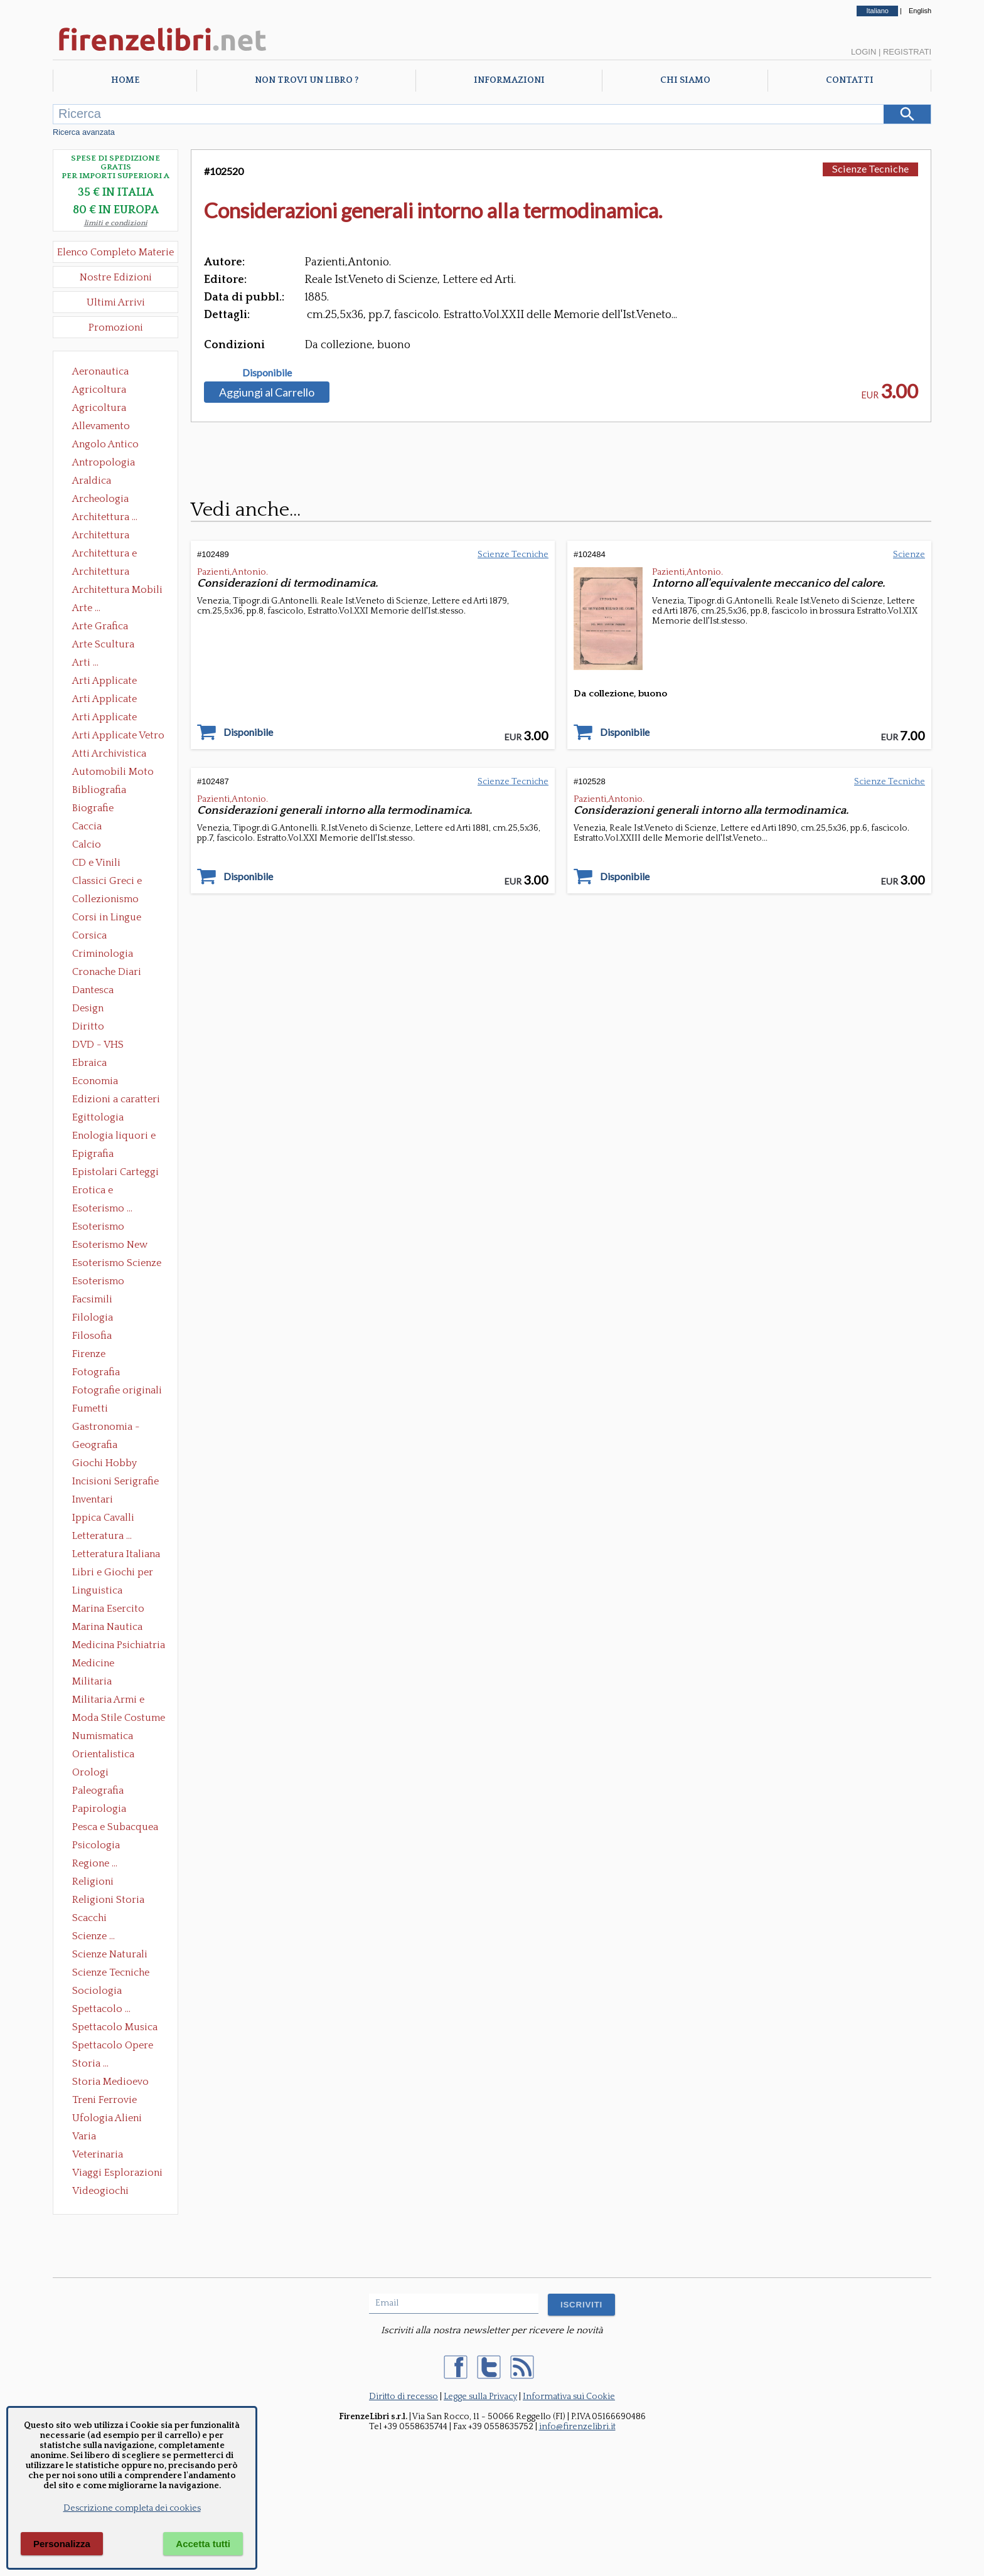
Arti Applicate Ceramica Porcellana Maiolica (117, 682)
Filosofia (92, 1335)
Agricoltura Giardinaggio (102, 409)
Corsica (89, 935)
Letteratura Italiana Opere (116, 1555)
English (920, 10)
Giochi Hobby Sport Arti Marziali (115, 1464)
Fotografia (96, 1372)
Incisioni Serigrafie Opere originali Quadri (115, 1482)
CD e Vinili (96, 862)
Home (125, 80)
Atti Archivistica (109, 753)
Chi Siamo (685, 80)
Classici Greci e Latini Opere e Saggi (118, 882)
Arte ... (86, 608)
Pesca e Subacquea (115, 1827)
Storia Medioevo (110, 2081)
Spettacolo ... (101, 2008)
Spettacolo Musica (115, 2027)
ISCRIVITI (581, 2304)
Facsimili (92, 1299)
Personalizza (61, 2543)
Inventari (92, 1499)
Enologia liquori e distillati (114, 1137)
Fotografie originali (117, 1390)
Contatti (850, 80)
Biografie (93, 808)
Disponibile (267, 373)
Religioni (93, 1881)
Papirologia (99, 1808)
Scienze (909, 555)
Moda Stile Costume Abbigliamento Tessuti (118, 1719)
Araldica (91, 480)
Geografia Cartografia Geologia (98, 1446)
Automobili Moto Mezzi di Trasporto (116, 773)
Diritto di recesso (403, 2397)
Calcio (86, 844)
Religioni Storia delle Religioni (108, 1901)
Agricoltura (99, 389)
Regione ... (94, 1863)
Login (863, 51)
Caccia (87, 826)
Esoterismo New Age (109, 1246)
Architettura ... (104, 517)
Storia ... (90, 2063)
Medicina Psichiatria (118, 1645)
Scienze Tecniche (110, 1972)
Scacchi (89, 1918)
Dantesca (93, 990)
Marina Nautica (107, 1626)
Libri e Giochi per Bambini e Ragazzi (113, 1573)
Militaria (92, 1681)
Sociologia (97, 1990)
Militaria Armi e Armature (108, 1701)
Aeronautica (100, 371)
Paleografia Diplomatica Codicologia (100, 1792)
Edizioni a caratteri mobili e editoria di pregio (117, 1100)
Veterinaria (97, 2154)
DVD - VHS (98, 1044)
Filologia (92, 1317)
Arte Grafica (100, 626)
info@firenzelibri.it (577, 2427)
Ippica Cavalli (103, 1517)
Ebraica (89, 1062)
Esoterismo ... (102, 1208)
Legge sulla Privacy (480, 2397)
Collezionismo (105, 899)
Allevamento (101, 426)
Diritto (88, 1026)
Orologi (90, 1772)
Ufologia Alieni (107, 2118)
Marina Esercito (108, 1608)
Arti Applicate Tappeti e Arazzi (109, 718)
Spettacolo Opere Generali (112, 2046)
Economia (95, 1081)
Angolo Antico (105, 444)
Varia (84, 2136)
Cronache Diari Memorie (106, 973)
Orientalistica (103, 1754)
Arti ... (85, 662)
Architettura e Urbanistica (104, 555)
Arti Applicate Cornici (104, 700)
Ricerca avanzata (84, 132)
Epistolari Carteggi (115, 1172)
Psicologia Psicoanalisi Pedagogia (99, 1846)
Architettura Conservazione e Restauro (109, 536)
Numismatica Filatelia (102, 1737)
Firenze (88, 1354)
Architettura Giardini (100, 573)
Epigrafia (93, 1153)
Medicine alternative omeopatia (97, 1664)
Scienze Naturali (109, 1954)
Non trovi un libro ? (306, 80)
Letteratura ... (102, 1535)
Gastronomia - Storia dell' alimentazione (106, 1428)
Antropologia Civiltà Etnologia (110, 464)
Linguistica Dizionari (97, 1592)
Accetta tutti (203, 2543)
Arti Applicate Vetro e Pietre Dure (118, 736)
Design (88, 1008)
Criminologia (102, 953)
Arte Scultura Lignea (103, 645)
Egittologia (98, 1117)
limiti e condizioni (115, 223)
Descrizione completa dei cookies (132, 2508)
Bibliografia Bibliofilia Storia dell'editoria (110, 791)
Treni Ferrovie (104, 2099)
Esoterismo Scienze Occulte (116, 1264)
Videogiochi (100, 2190)
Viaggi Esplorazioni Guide (117, 2174)
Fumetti (90, 1408)
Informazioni (509, 80)
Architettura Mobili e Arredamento (117, 591)
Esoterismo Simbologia (99, 1282)
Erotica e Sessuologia (99, 1191)
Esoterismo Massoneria (98, 1228)
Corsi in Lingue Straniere (106, 918)
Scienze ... (93, 1936)
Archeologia (100, 498)
